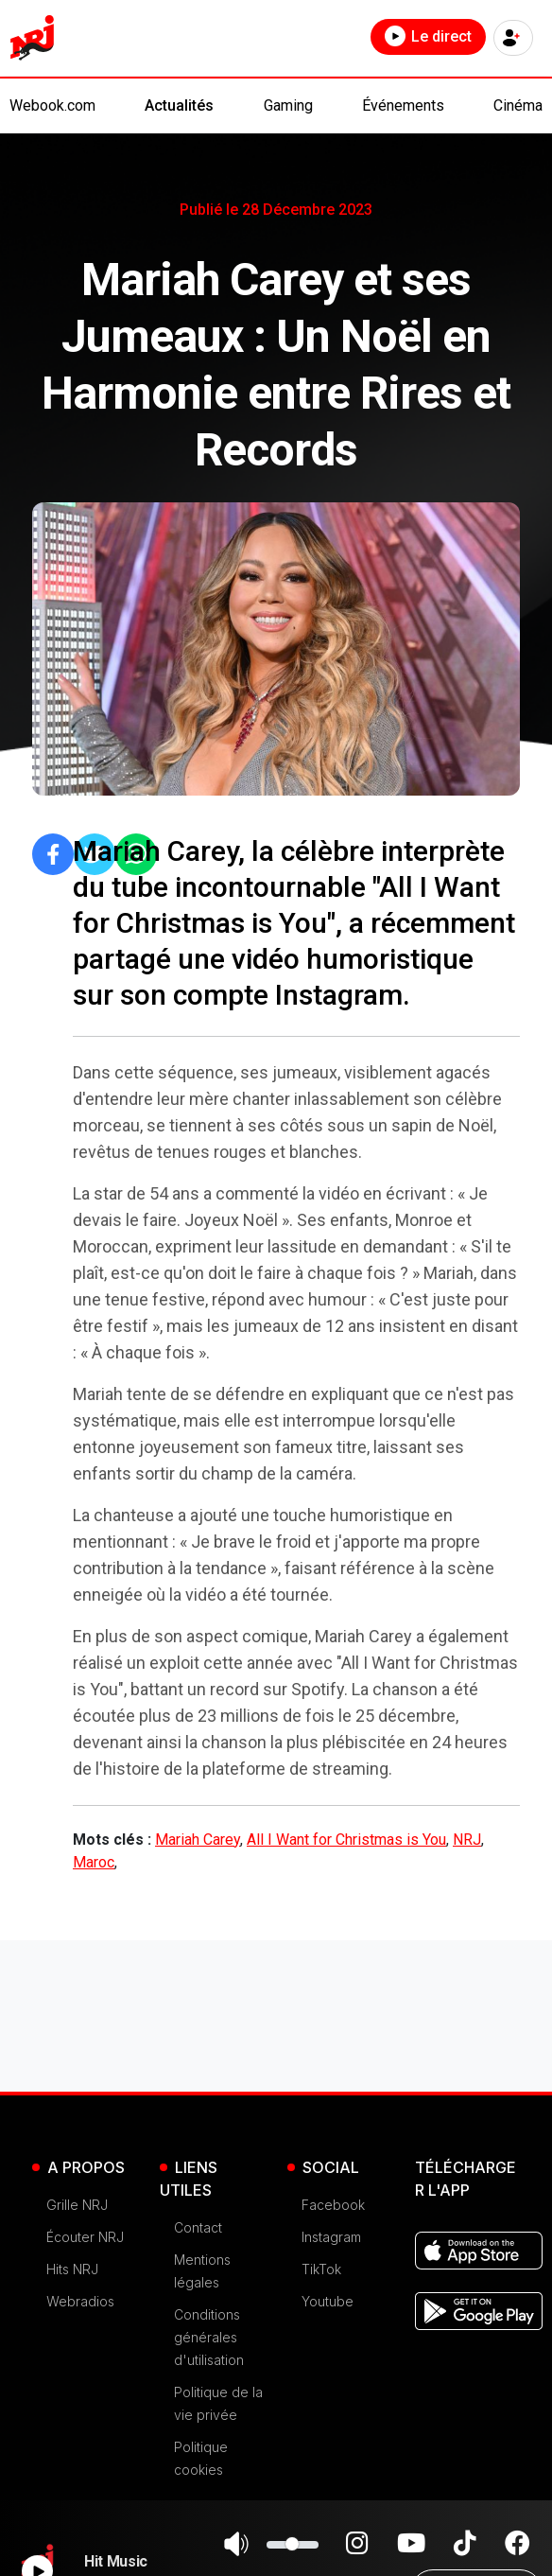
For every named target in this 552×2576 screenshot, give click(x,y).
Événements (403, 105)
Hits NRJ (72, 2269)
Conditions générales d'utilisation (209, 2337)
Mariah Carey (197, 1840)
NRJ (467, 1840)
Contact (198, 2227)
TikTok (321, 2269)
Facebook (333, 2205)
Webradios (80, 2301)
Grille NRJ (77, 2205)
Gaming (288, 105)
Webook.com (52, 105)
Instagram (331, 2237)
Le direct (428, 36)
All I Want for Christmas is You (346, 1840)
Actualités (179, 105)
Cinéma (518, 105)
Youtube (328, 2301)
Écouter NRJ (85, 2237)
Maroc (93, 1862)
